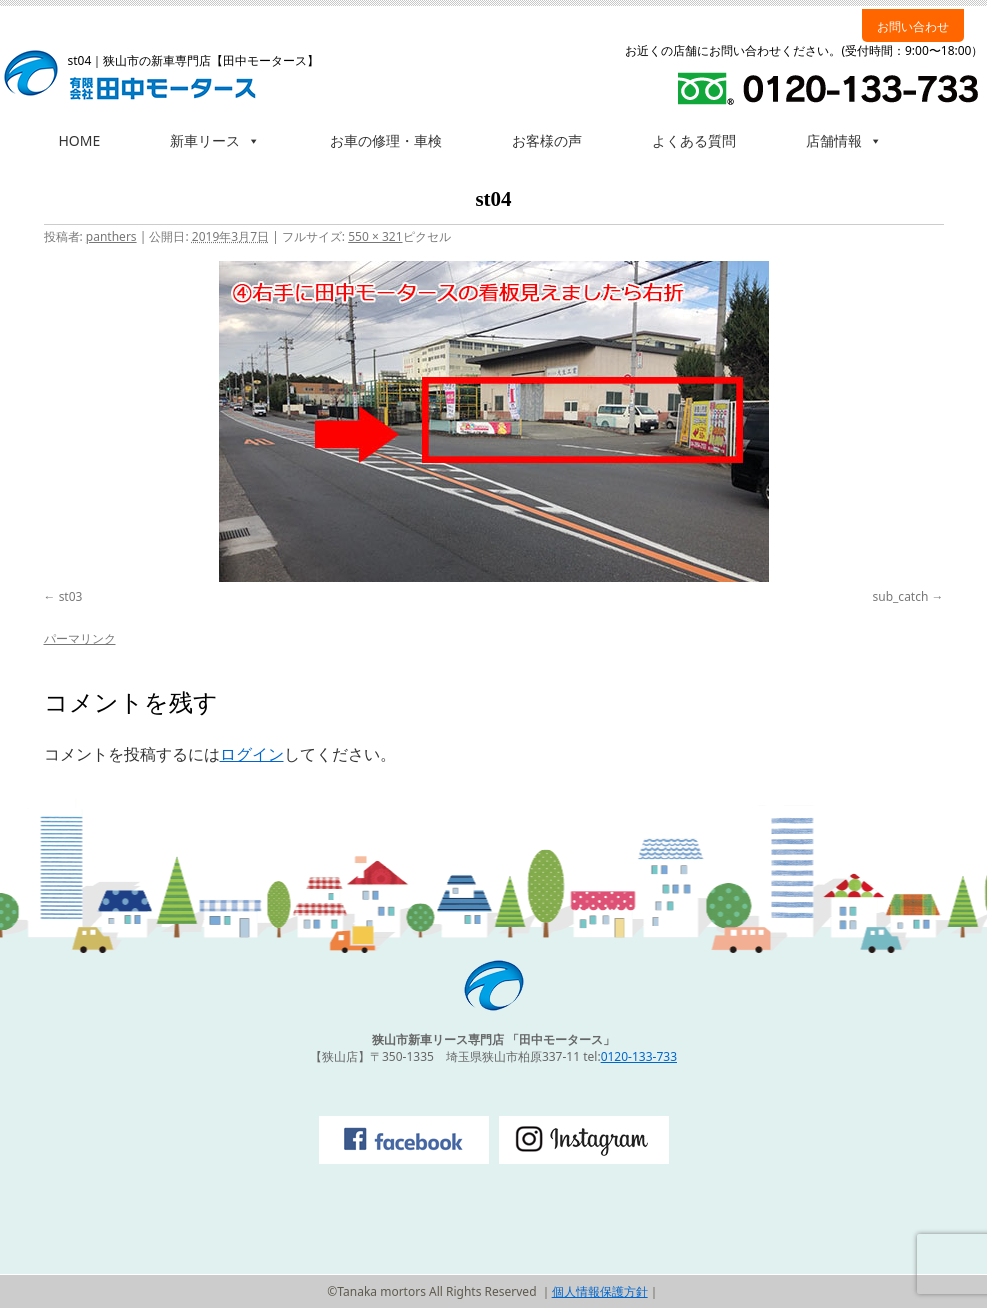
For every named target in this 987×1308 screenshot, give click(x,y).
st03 (71, 596)
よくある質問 (694, 140)
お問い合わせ (913, 26)
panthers (111, 236)
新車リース (215, 140)
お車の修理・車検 (386, 140)
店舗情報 (844, 140)
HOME (80, 140)
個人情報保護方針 (600, 1291)
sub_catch (901, 596)
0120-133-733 (639, 1056)
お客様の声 (547, 140)
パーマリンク (80, 638)
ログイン (252, 754)
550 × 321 (375, 236)
